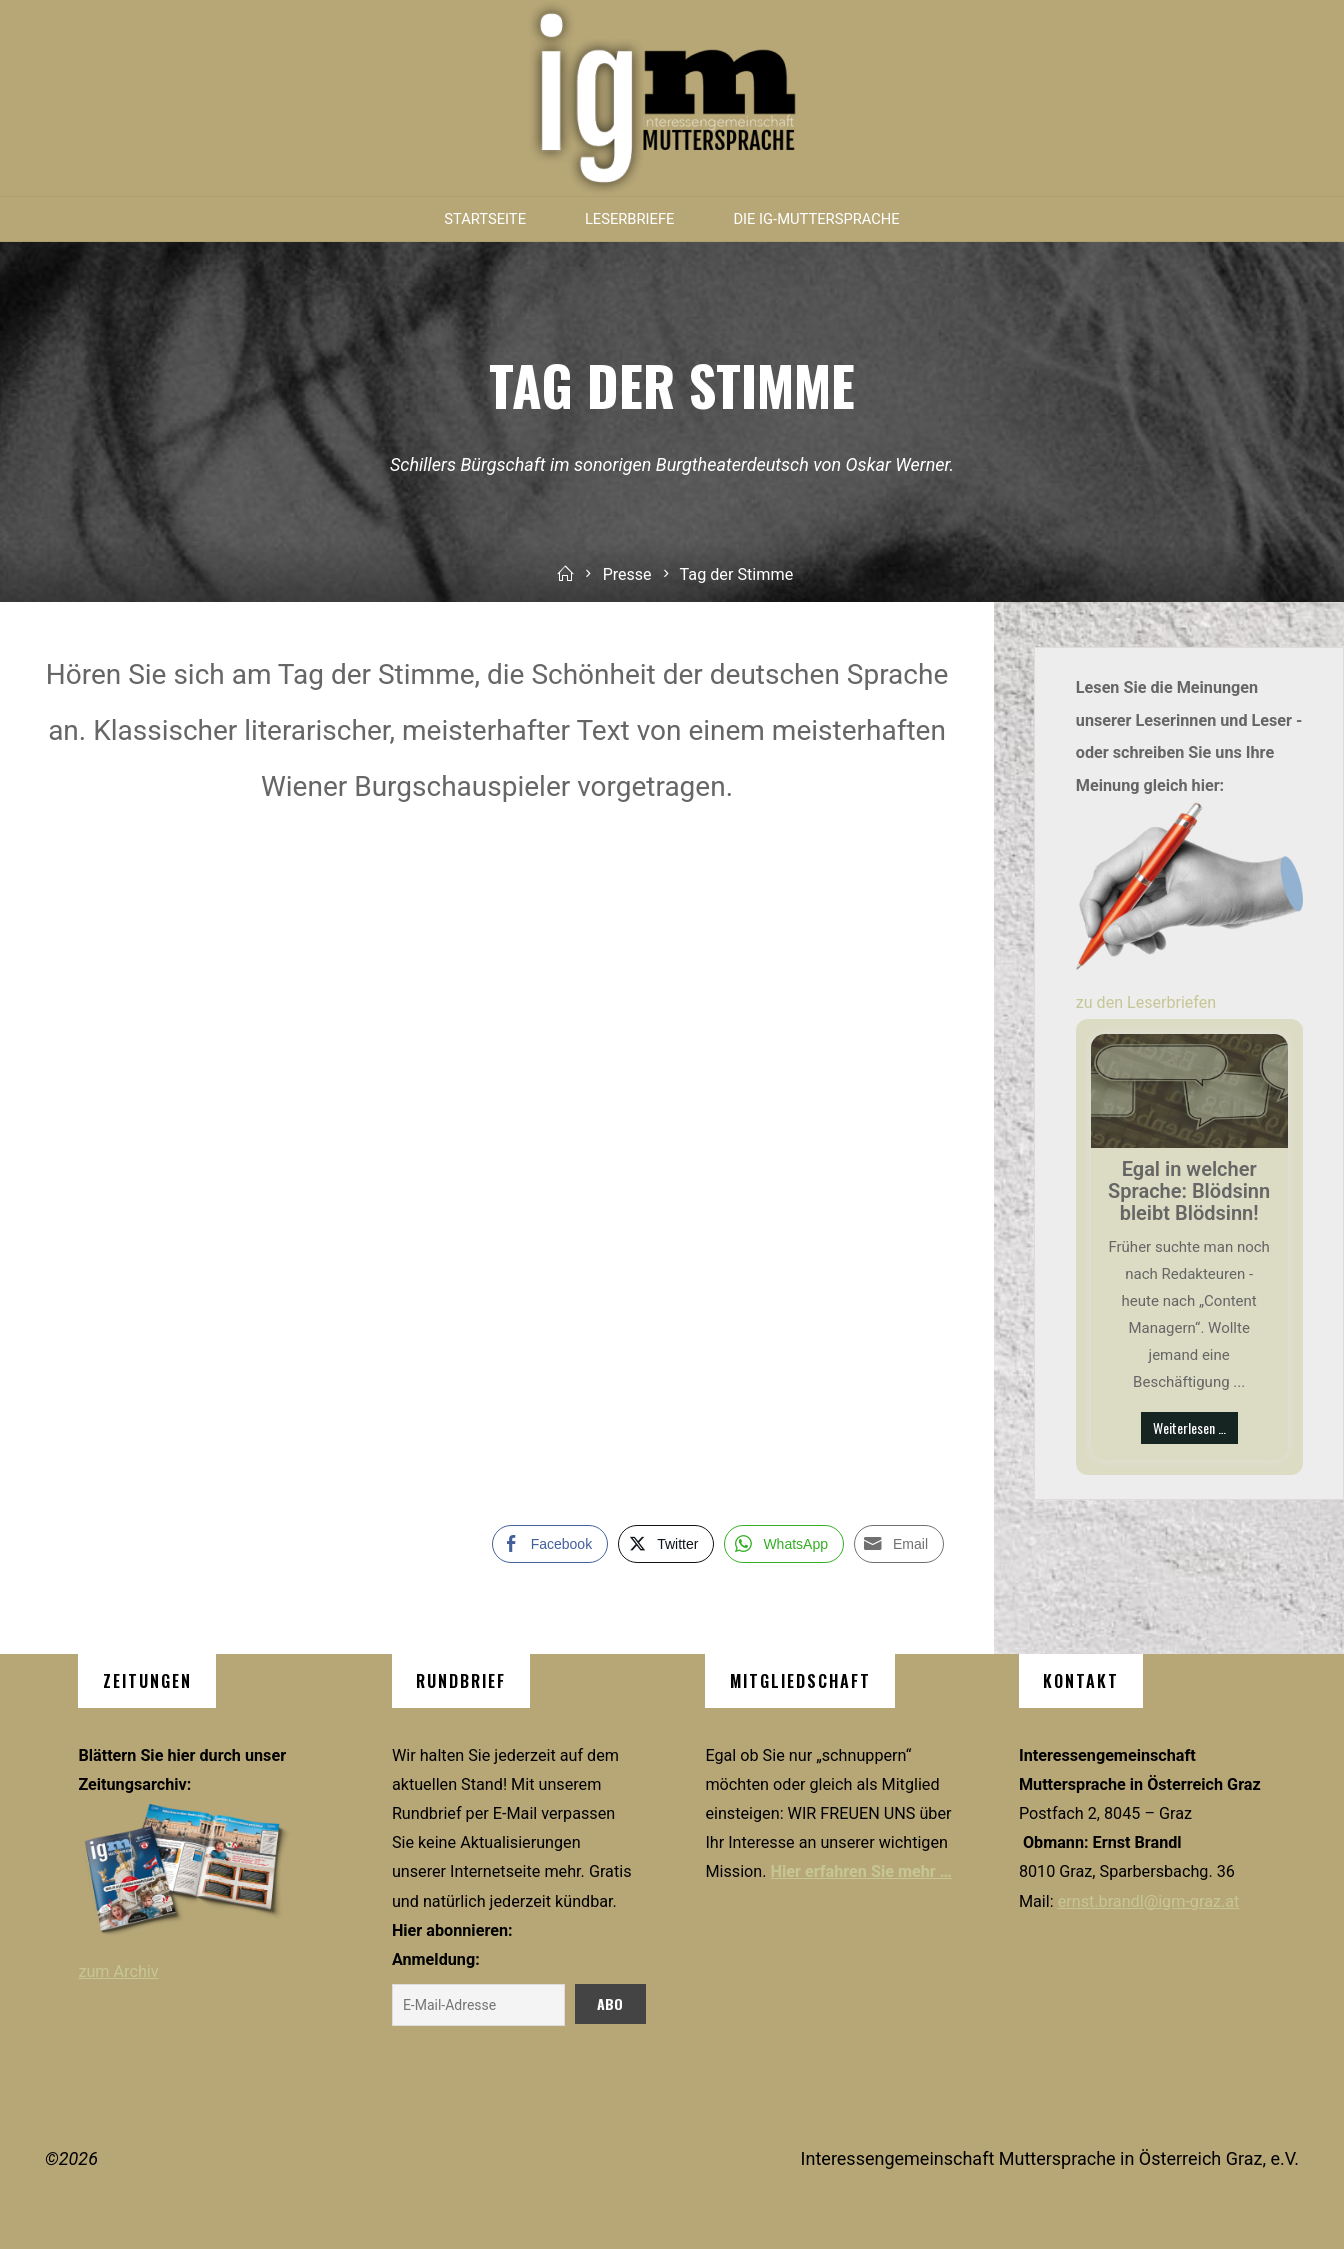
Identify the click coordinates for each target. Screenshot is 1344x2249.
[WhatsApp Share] (784, 1544)
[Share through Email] (899, 1544)
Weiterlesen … (1189, 1427)
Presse (627, 574)
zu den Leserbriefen (1146, 1002)
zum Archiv (118, 1971)
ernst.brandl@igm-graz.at (1149, 1901)
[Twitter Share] (666, 1544)
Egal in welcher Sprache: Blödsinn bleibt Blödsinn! (1189, 1191)
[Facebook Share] (550, 1544)
